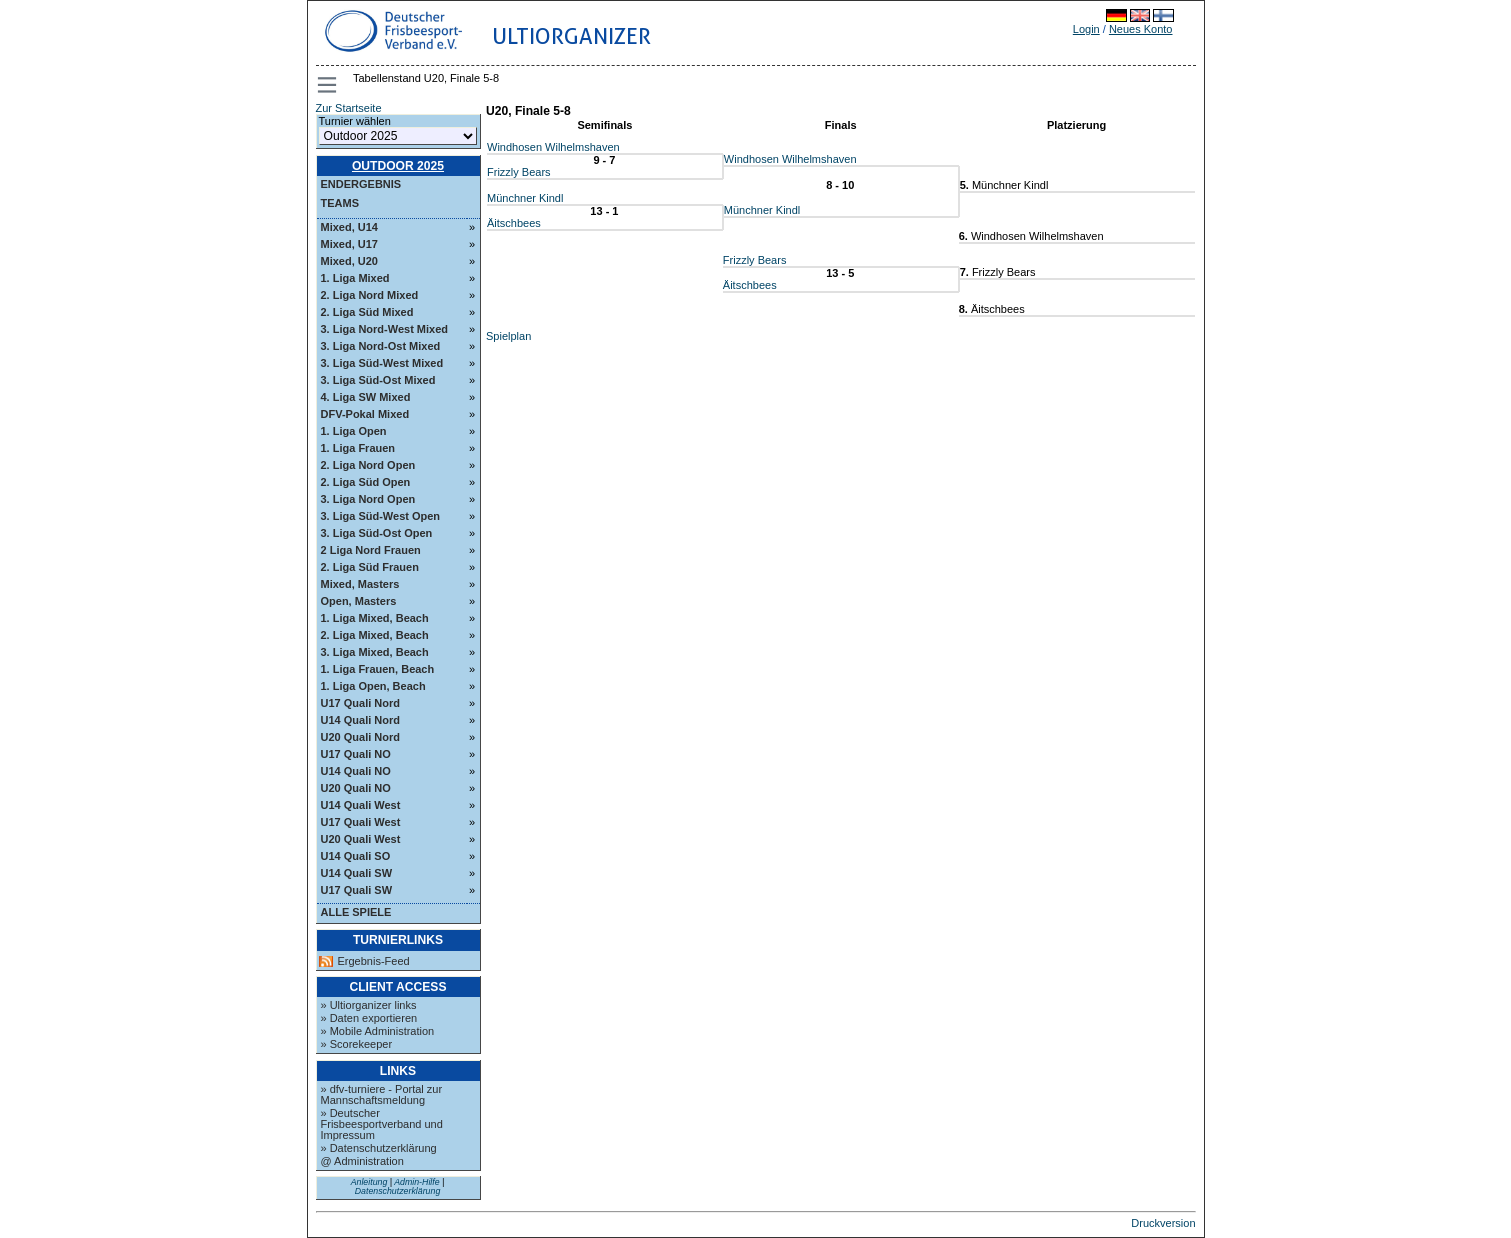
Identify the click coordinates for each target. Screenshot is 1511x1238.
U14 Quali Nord (360, 720)
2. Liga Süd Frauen (370, 567)
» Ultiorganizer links (369, 1005)
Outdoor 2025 (398, 166)
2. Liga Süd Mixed (367, 312)
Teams (340, 203)
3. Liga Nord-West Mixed (385, 329)
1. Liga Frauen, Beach (378, 669)
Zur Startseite (349, 108)
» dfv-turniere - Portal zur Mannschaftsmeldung (382, 1094)
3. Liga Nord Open (368, 499)
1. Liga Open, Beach (373, 686)
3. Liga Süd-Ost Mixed (378, 380)
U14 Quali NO (356, 771)
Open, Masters (359, 601)
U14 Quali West (361, 805)
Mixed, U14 (349, 227)
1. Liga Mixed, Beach (375, 618)
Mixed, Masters (360, 584)
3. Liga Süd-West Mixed (382, 363)
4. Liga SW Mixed (366, 397)
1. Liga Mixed (355, 278)
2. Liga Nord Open (368, 465)
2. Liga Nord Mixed (370, 295)
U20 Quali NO (356, 788)
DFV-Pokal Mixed (365, 414)
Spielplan (508, 336)
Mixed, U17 (349, 244)
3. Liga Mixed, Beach (375, 652)
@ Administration (362, 1161)
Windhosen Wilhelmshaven (553, 147)
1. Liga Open (354, 431)
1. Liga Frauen (358, 448)
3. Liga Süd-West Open (381, 516)
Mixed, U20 (349, 261)
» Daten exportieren (369, 1018)
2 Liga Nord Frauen (371, 550)
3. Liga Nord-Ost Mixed (381, 346)
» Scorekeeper (357, 1044)
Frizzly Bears (519, 172)
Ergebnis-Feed (374, 961)
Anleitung (369, 1182)
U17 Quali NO (356, 754)
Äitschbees (514, 223)
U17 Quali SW (357, 890)
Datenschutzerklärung (398, 1191)
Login (1086, 29)
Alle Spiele (356, 912)
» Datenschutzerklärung (379, 1148)
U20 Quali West (361, 839)
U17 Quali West (361, 822)
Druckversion (1163, 1223)
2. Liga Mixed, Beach (375, 635)
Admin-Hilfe (416, 1182)
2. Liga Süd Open (366, 482)
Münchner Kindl (525, 198)
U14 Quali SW (357, 873)
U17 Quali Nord (360, 703)
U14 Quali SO (356, 856)
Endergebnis (361, 184)
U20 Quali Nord (360, 737)
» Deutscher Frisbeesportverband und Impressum (382, 1124)
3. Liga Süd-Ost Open (377, 533)
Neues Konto (1141, 29)
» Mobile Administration (378, 1031)
